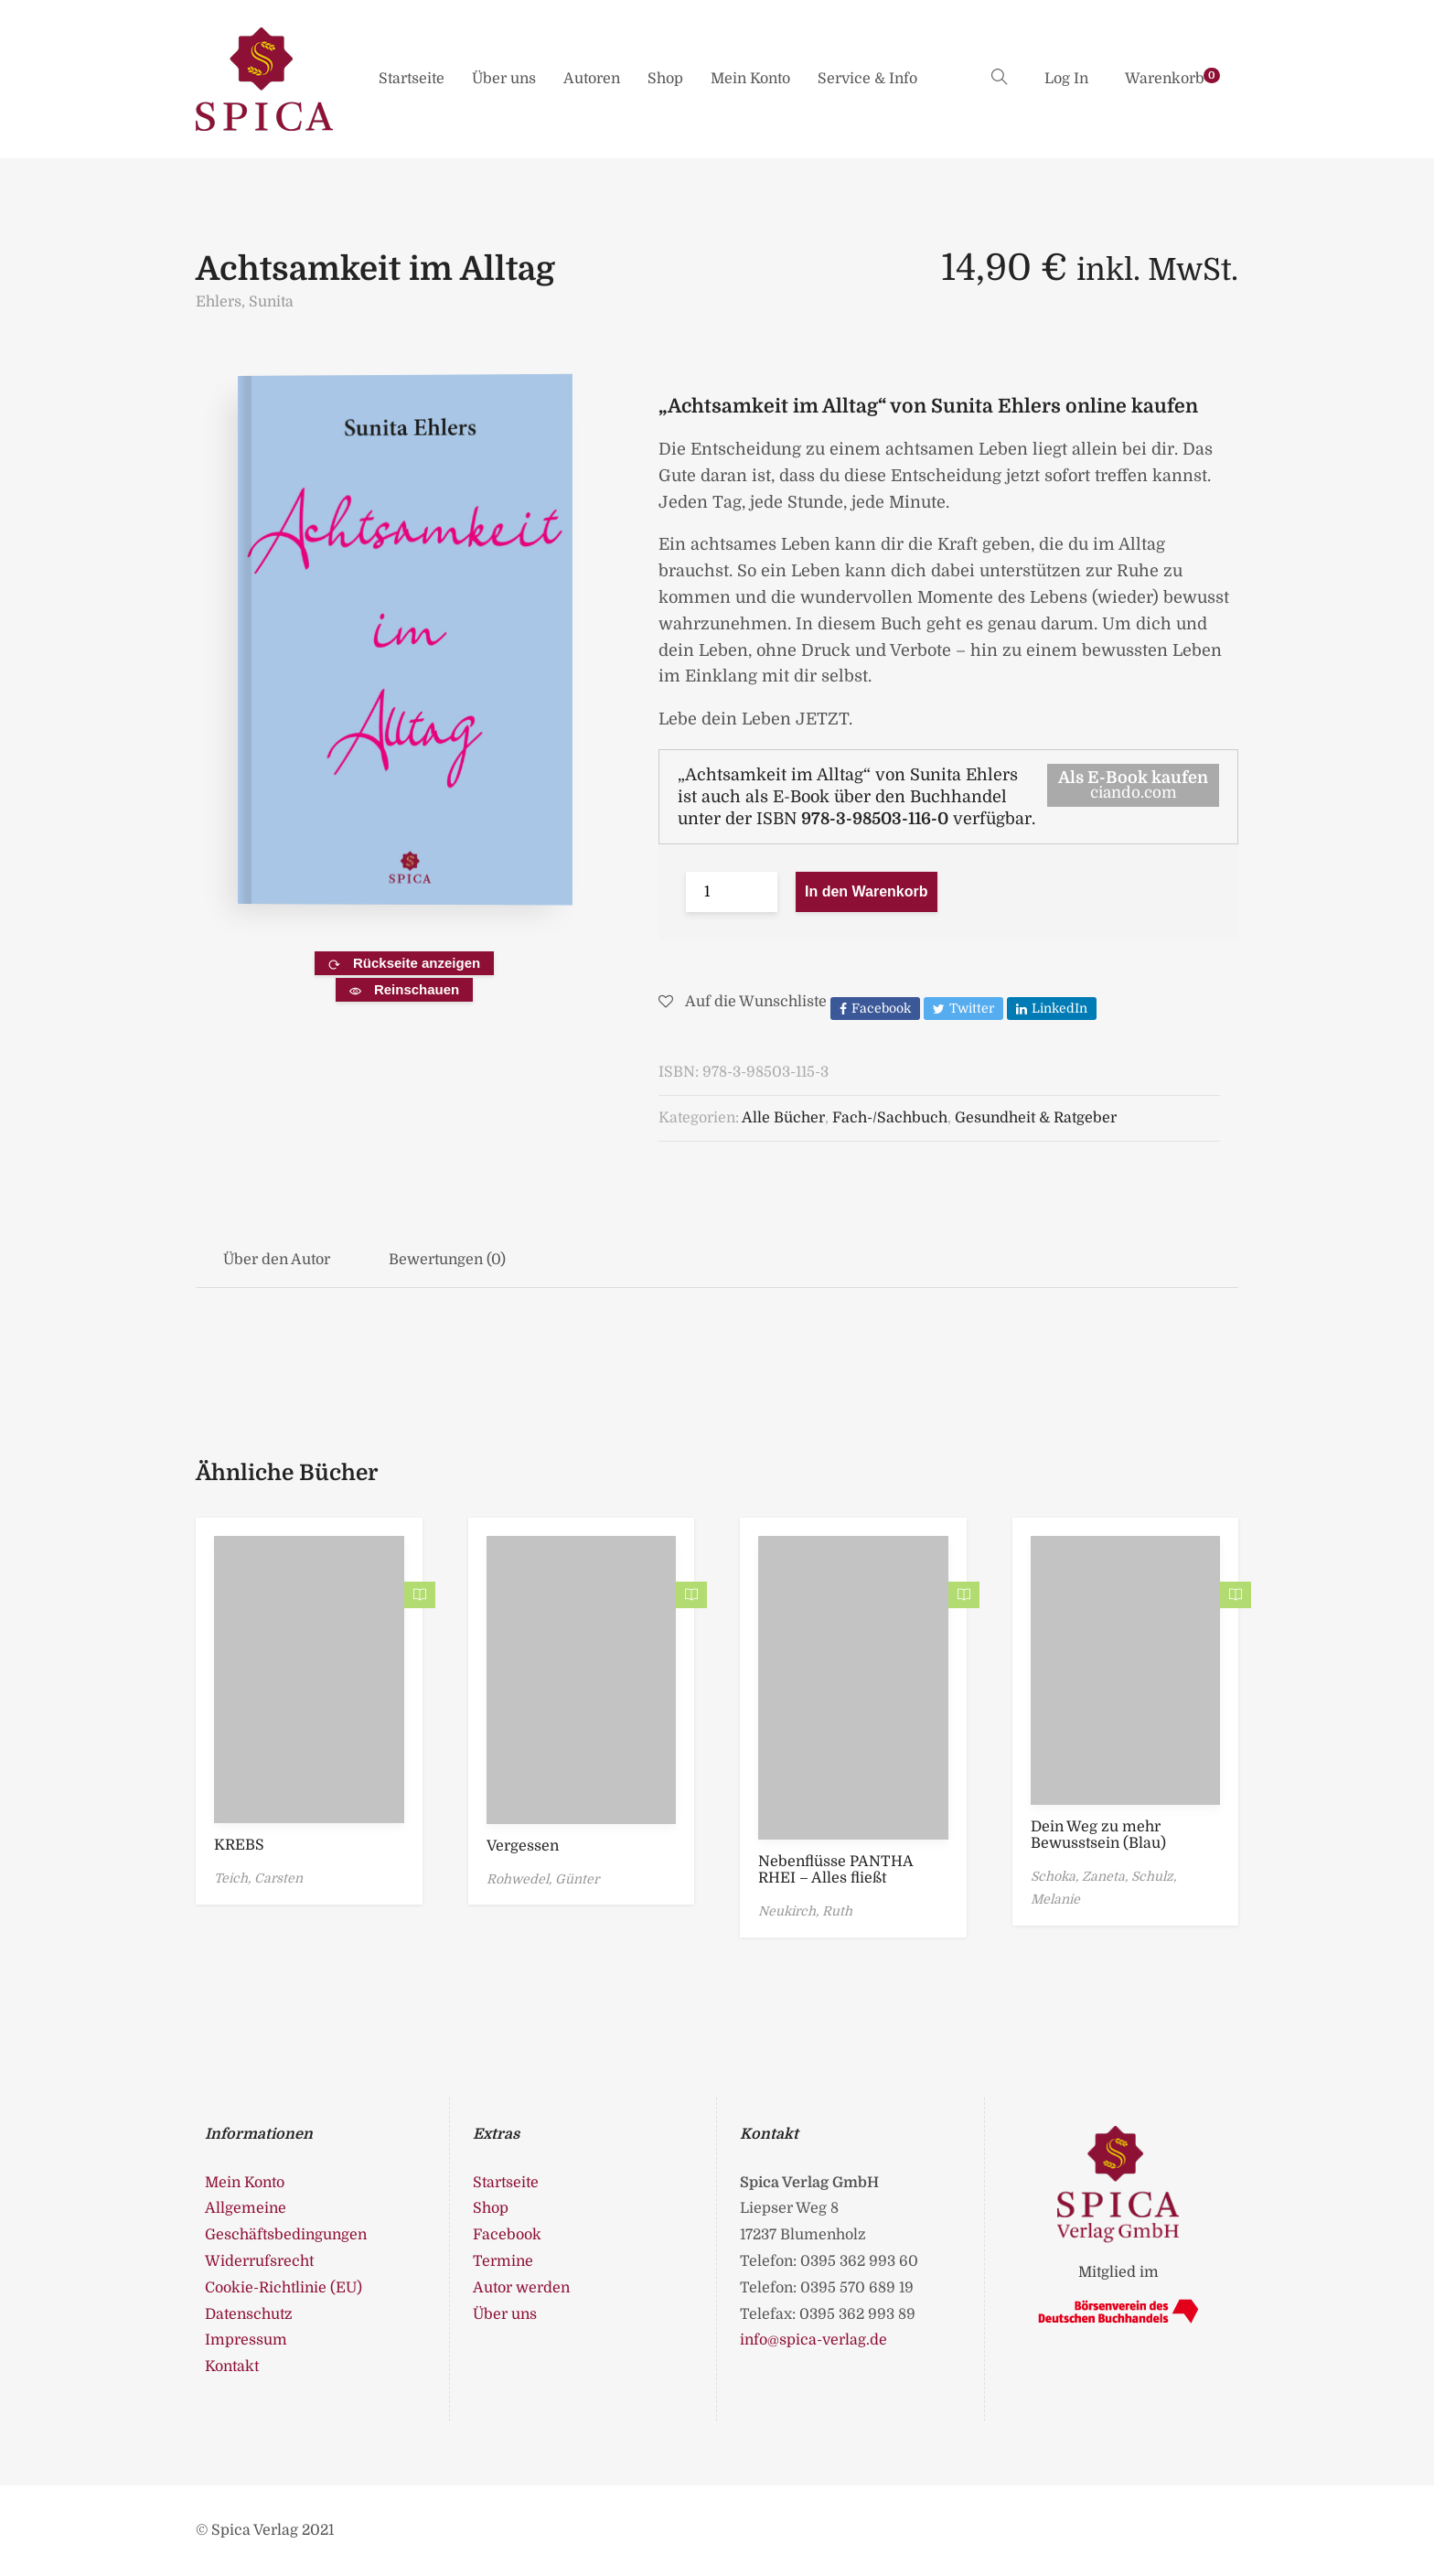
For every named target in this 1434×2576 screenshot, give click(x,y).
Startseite (411, 78)
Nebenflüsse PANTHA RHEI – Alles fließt (835, 1869)
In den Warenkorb (866, 891)
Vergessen (523, 1846)
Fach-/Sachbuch (889, 1118)
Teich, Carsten (258, 1878)
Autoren (591, 78)
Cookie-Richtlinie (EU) (283, 2288)
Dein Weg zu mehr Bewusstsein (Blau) (1098, 1835)
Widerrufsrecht (259, 2261)
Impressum (246, 2340)
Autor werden (521, 2288)
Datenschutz (249, 2314)
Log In (1066, 78)
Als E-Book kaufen (1133, 784)
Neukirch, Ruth (805, 1911)
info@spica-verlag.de (813, 2340)
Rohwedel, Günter (543, 1879)
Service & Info (867, 78)
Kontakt (232, 2366)
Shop (665, 78)
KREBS (239, 1845)
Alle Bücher (783, 1118)
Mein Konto (750, 78)
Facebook (507, 2235)
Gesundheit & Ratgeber (1036, 1118)
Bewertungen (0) (447, 1259)
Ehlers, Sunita (245, 302)
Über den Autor (276, 1259)
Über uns (504, 78)
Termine (503, 2261)
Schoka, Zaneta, (1081, 1876)
